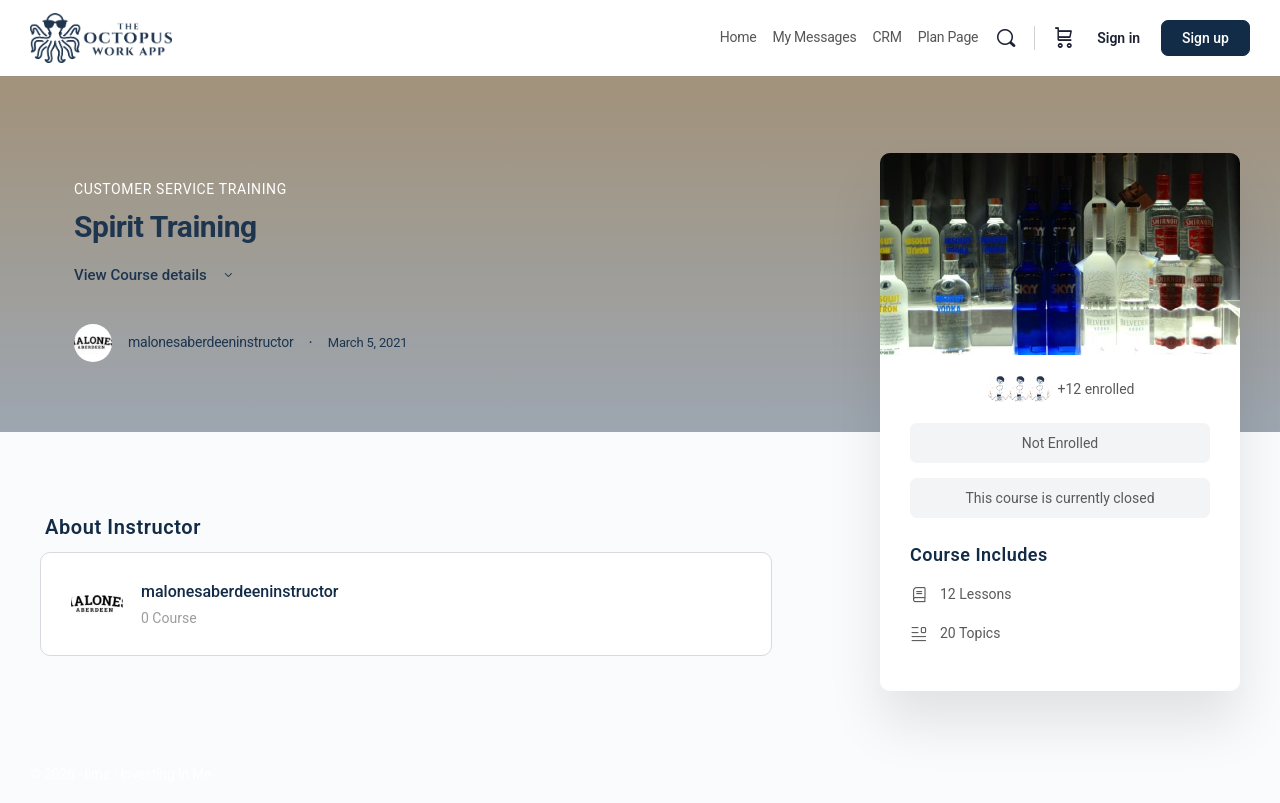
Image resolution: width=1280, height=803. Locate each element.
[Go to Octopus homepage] (101, 36)
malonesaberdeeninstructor (240, 591)
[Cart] (1064, 38)
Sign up (1205, 38)
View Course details (155, 275)
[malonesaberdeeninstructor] (97, 602)
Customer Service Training (180, 189)
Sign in (1118, 38)
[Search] (1006, 38)
